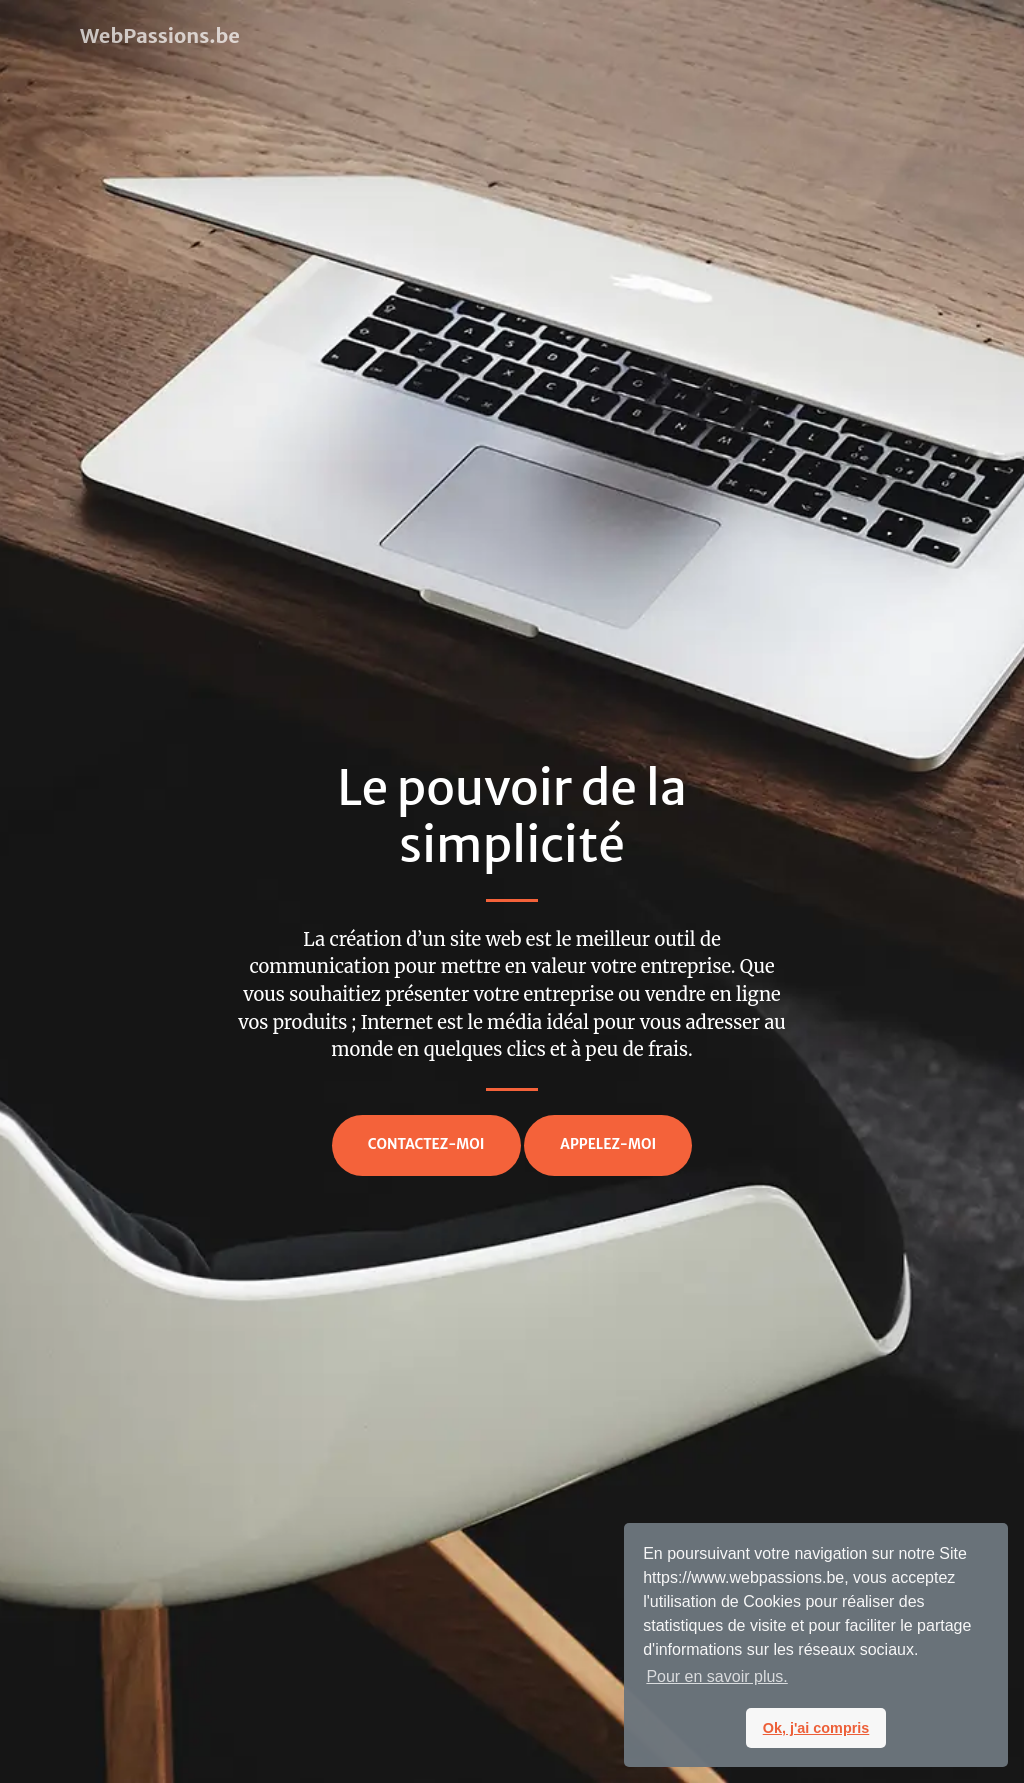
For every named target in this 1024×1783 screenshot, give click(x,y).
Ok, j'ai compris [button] (816, 1728)
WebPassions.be (160, 35)
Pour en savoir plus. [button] (716, 1676)
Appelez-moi (608, 1144)
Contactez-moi (426, 1144)
